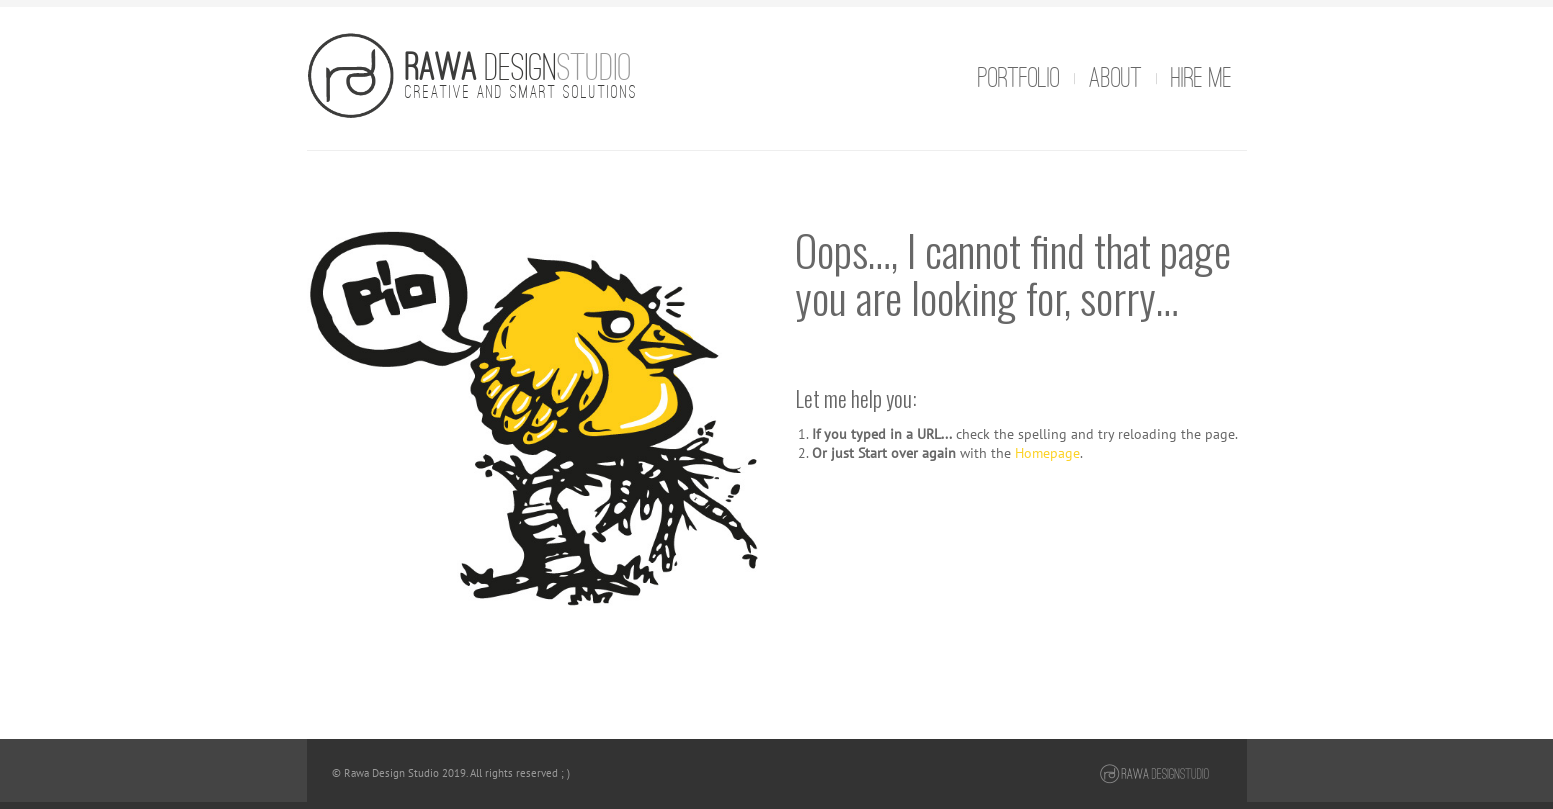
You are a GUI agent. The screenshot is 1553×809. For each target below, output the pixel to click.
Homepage (1047, 452)
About (1115, 78)
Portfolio (1019, 78)
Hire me (1201, 78)
